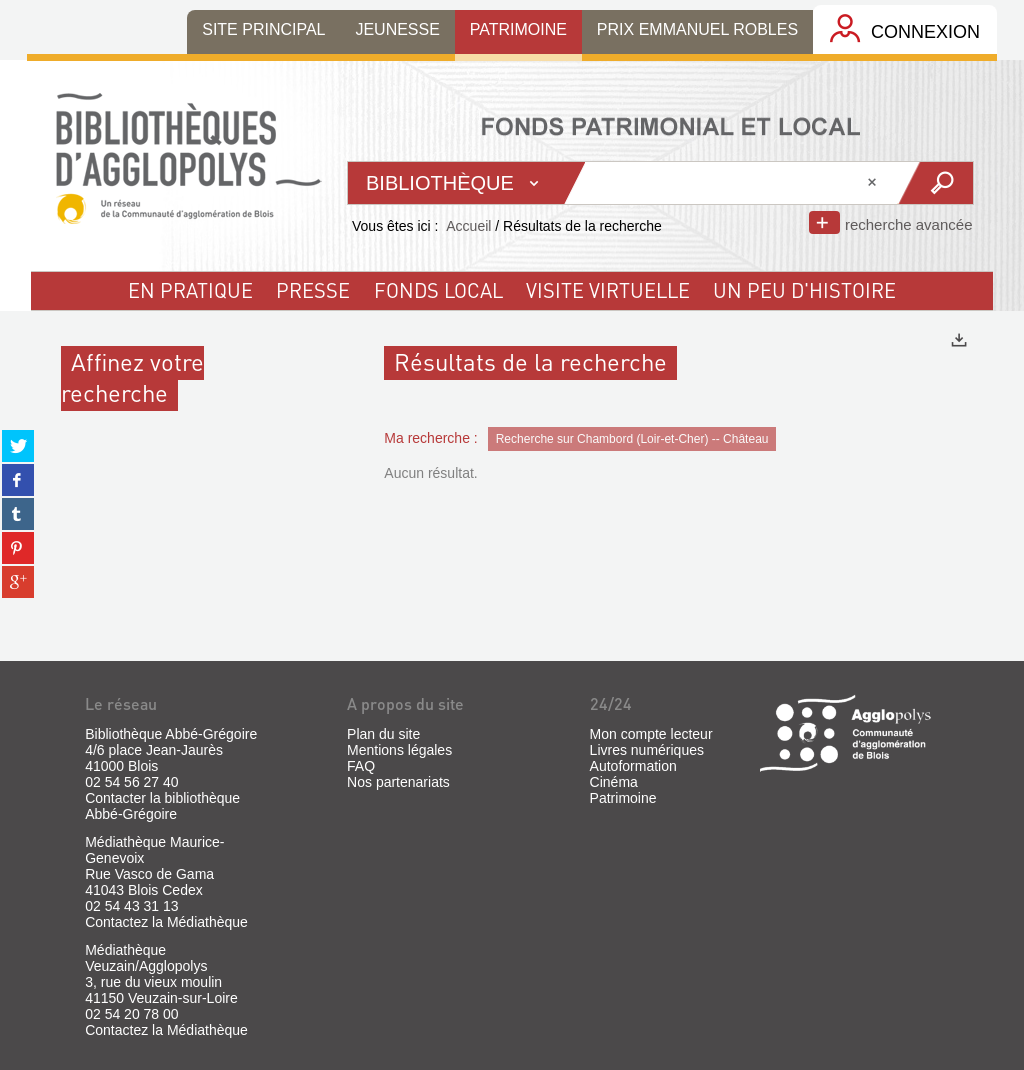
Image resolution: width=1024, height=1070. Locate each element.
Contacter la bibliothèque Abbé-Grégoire (162, 806)
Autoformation (633, 766)
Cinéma (614, 782)
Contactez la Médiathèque (166, 922)
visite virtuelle (608, 290)
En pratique (190, 290)
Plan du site (383, 734)
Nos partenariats (398, 782)
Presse (313, 290)
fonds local (438, 290)
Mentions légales (399, 750)
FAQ (361, 766)
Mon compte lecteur (651, 734)
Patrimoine (623, 798)
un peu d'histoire (804, 290)
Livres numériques (647, 750)
